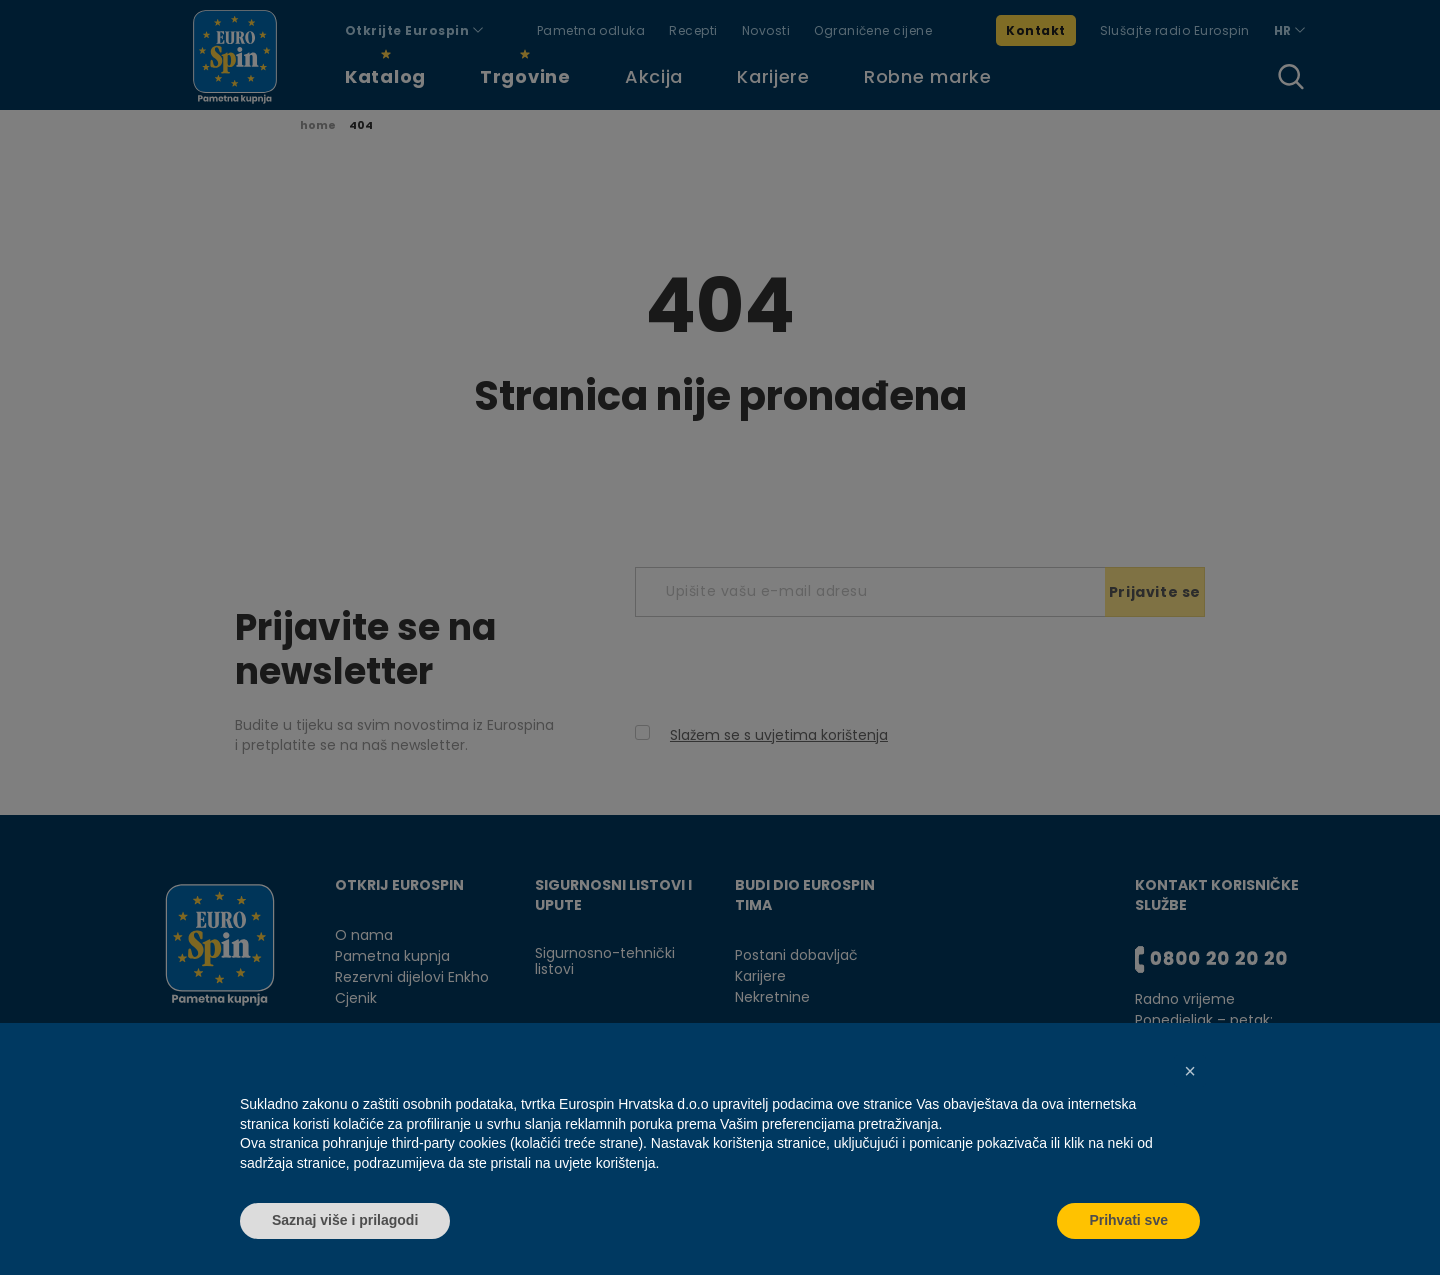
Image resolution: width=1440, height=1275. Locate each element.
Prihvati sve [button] (1128, 1220)
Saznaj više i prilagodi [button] (345, 1220)
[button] (1190, 1071)
